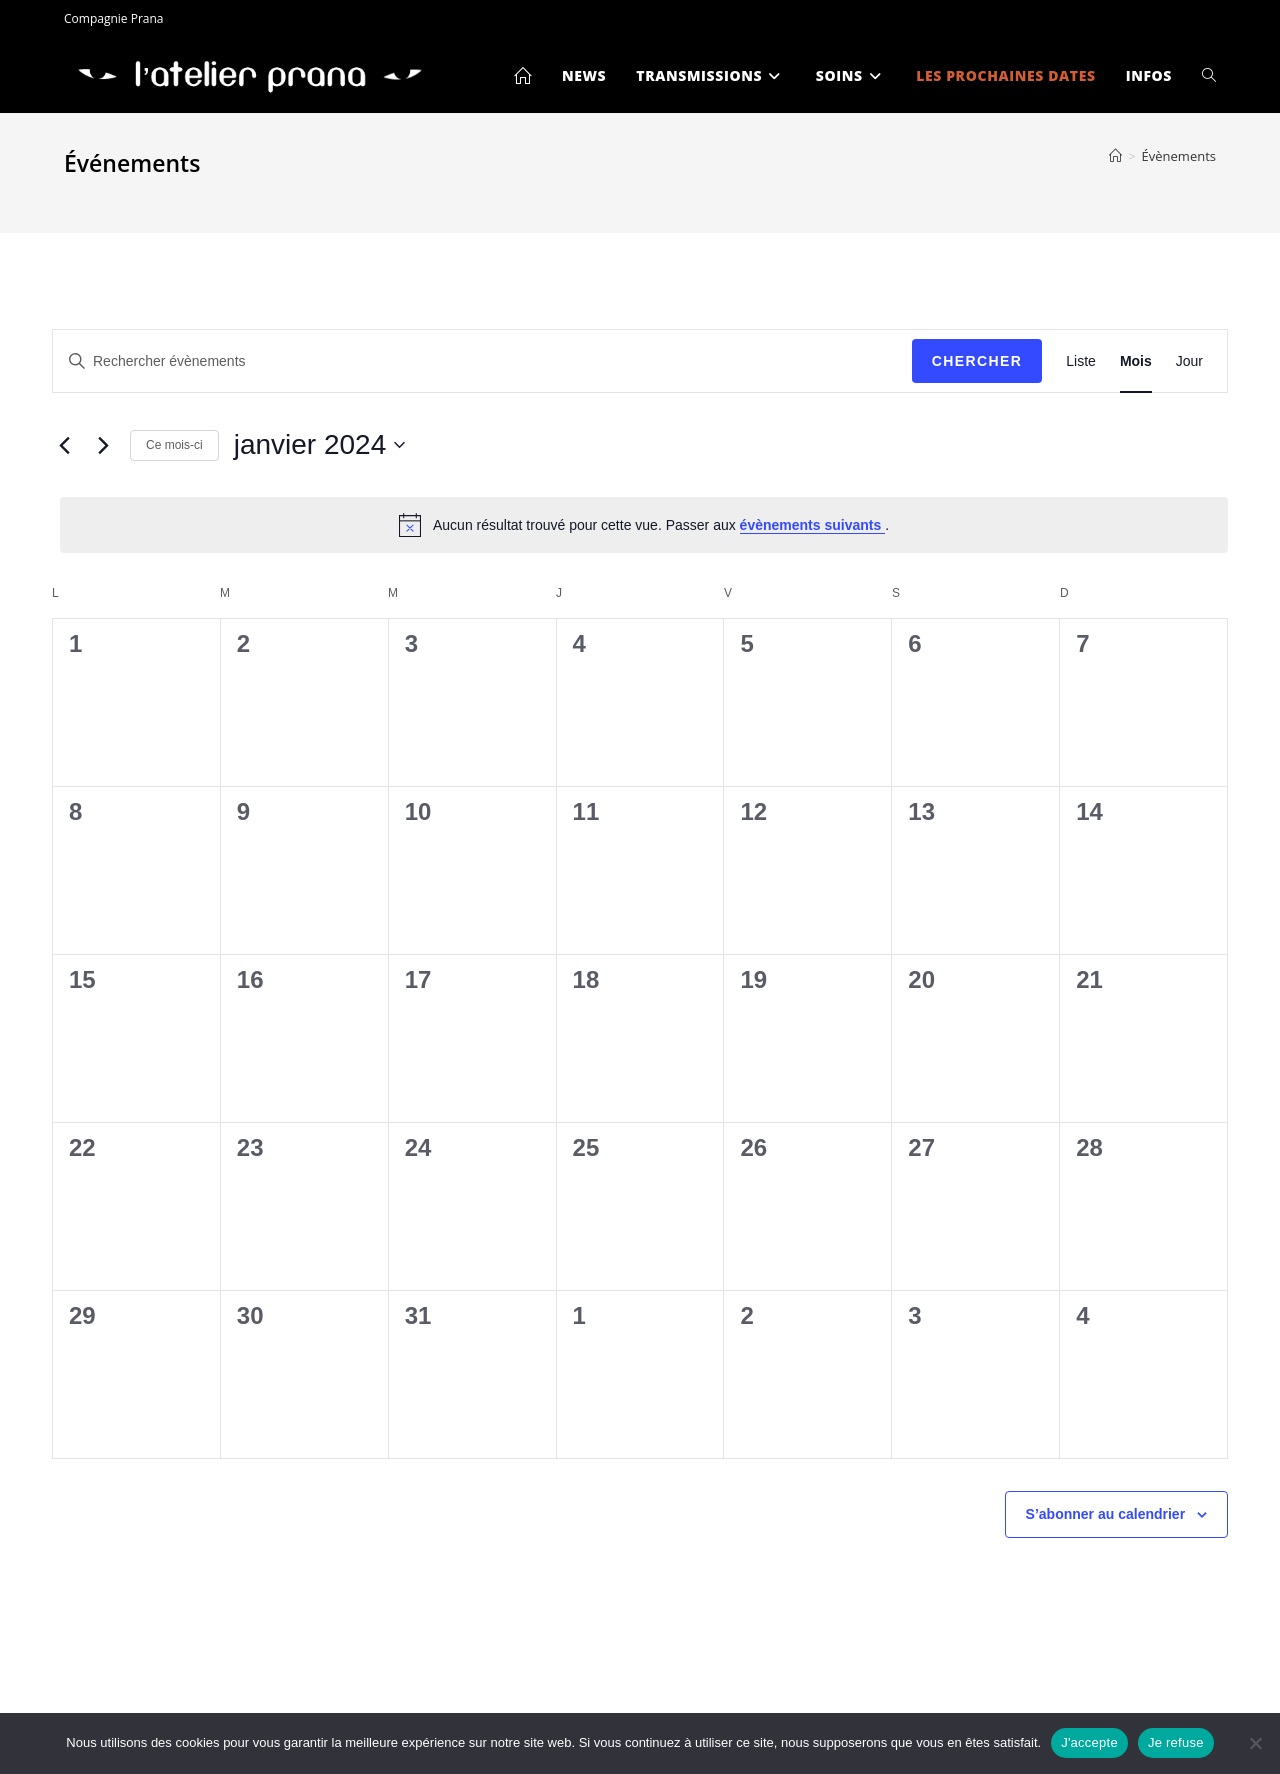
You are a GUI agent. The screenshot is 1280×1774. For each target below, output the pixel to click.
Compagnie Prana (113, 18)
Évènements (1179, 156)
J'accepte (1089, 1742)
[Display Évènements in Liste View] (1081, 361)
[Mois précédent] (64, 445)
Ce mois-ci (174, 445)
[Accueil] (1115, 156)
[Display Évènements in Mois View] (1136, 361)
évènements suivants (813, 525)
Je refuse (1176, 1742)
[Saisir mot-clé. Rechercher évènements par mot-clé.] (482, 361)
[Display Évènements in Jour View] (1189, 361)
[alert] (644, 525)
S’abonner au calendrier (1106, 1514)
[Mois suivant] (103, 445)
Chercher (977, 361)
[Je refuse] (1255, 1743)
